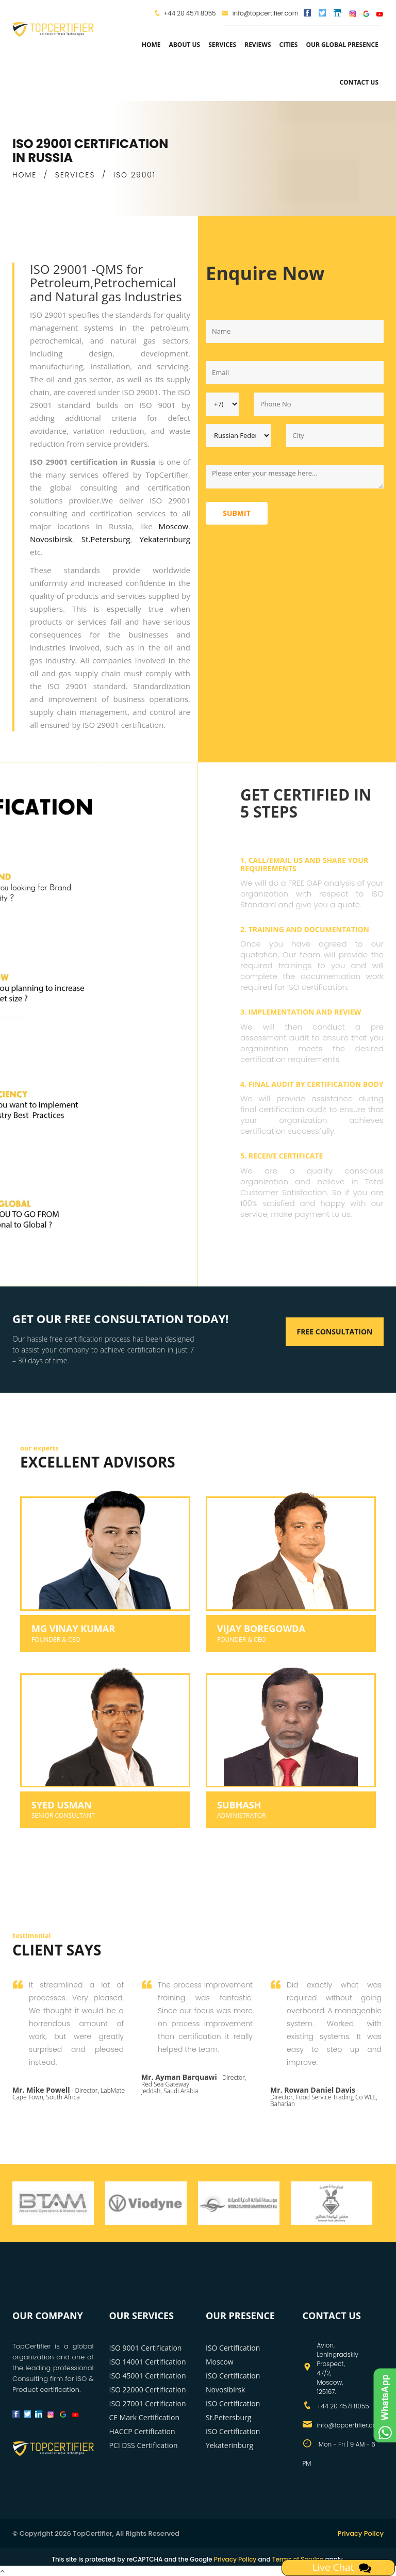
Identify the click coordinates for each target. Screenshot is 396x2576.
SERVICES (75, 175)
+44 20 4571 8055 (189, 13)
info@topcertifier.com (260, 13)
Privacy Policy (361, 2533)
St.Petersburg (105, 539)
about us (184, 44)
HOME (24, 175)
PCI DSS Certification (143, 2445)
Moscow (174, 526)
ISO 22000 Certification (147, 2389)
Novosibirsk (51, 539)
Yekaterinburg (164, 539)
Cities (288, 44)
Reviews (257, 44)
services (222, 44)
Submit (237, 513)
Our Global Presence (342, 44)
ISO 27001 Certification (147, 2403)
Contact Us (358, 82)
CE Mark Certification (144, 2417)
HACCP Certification (142, 2431)
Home (151, 44)
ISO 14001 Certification (147, 2362)
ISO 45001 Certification (147, 2376)
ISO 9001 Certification (145, 2348)
